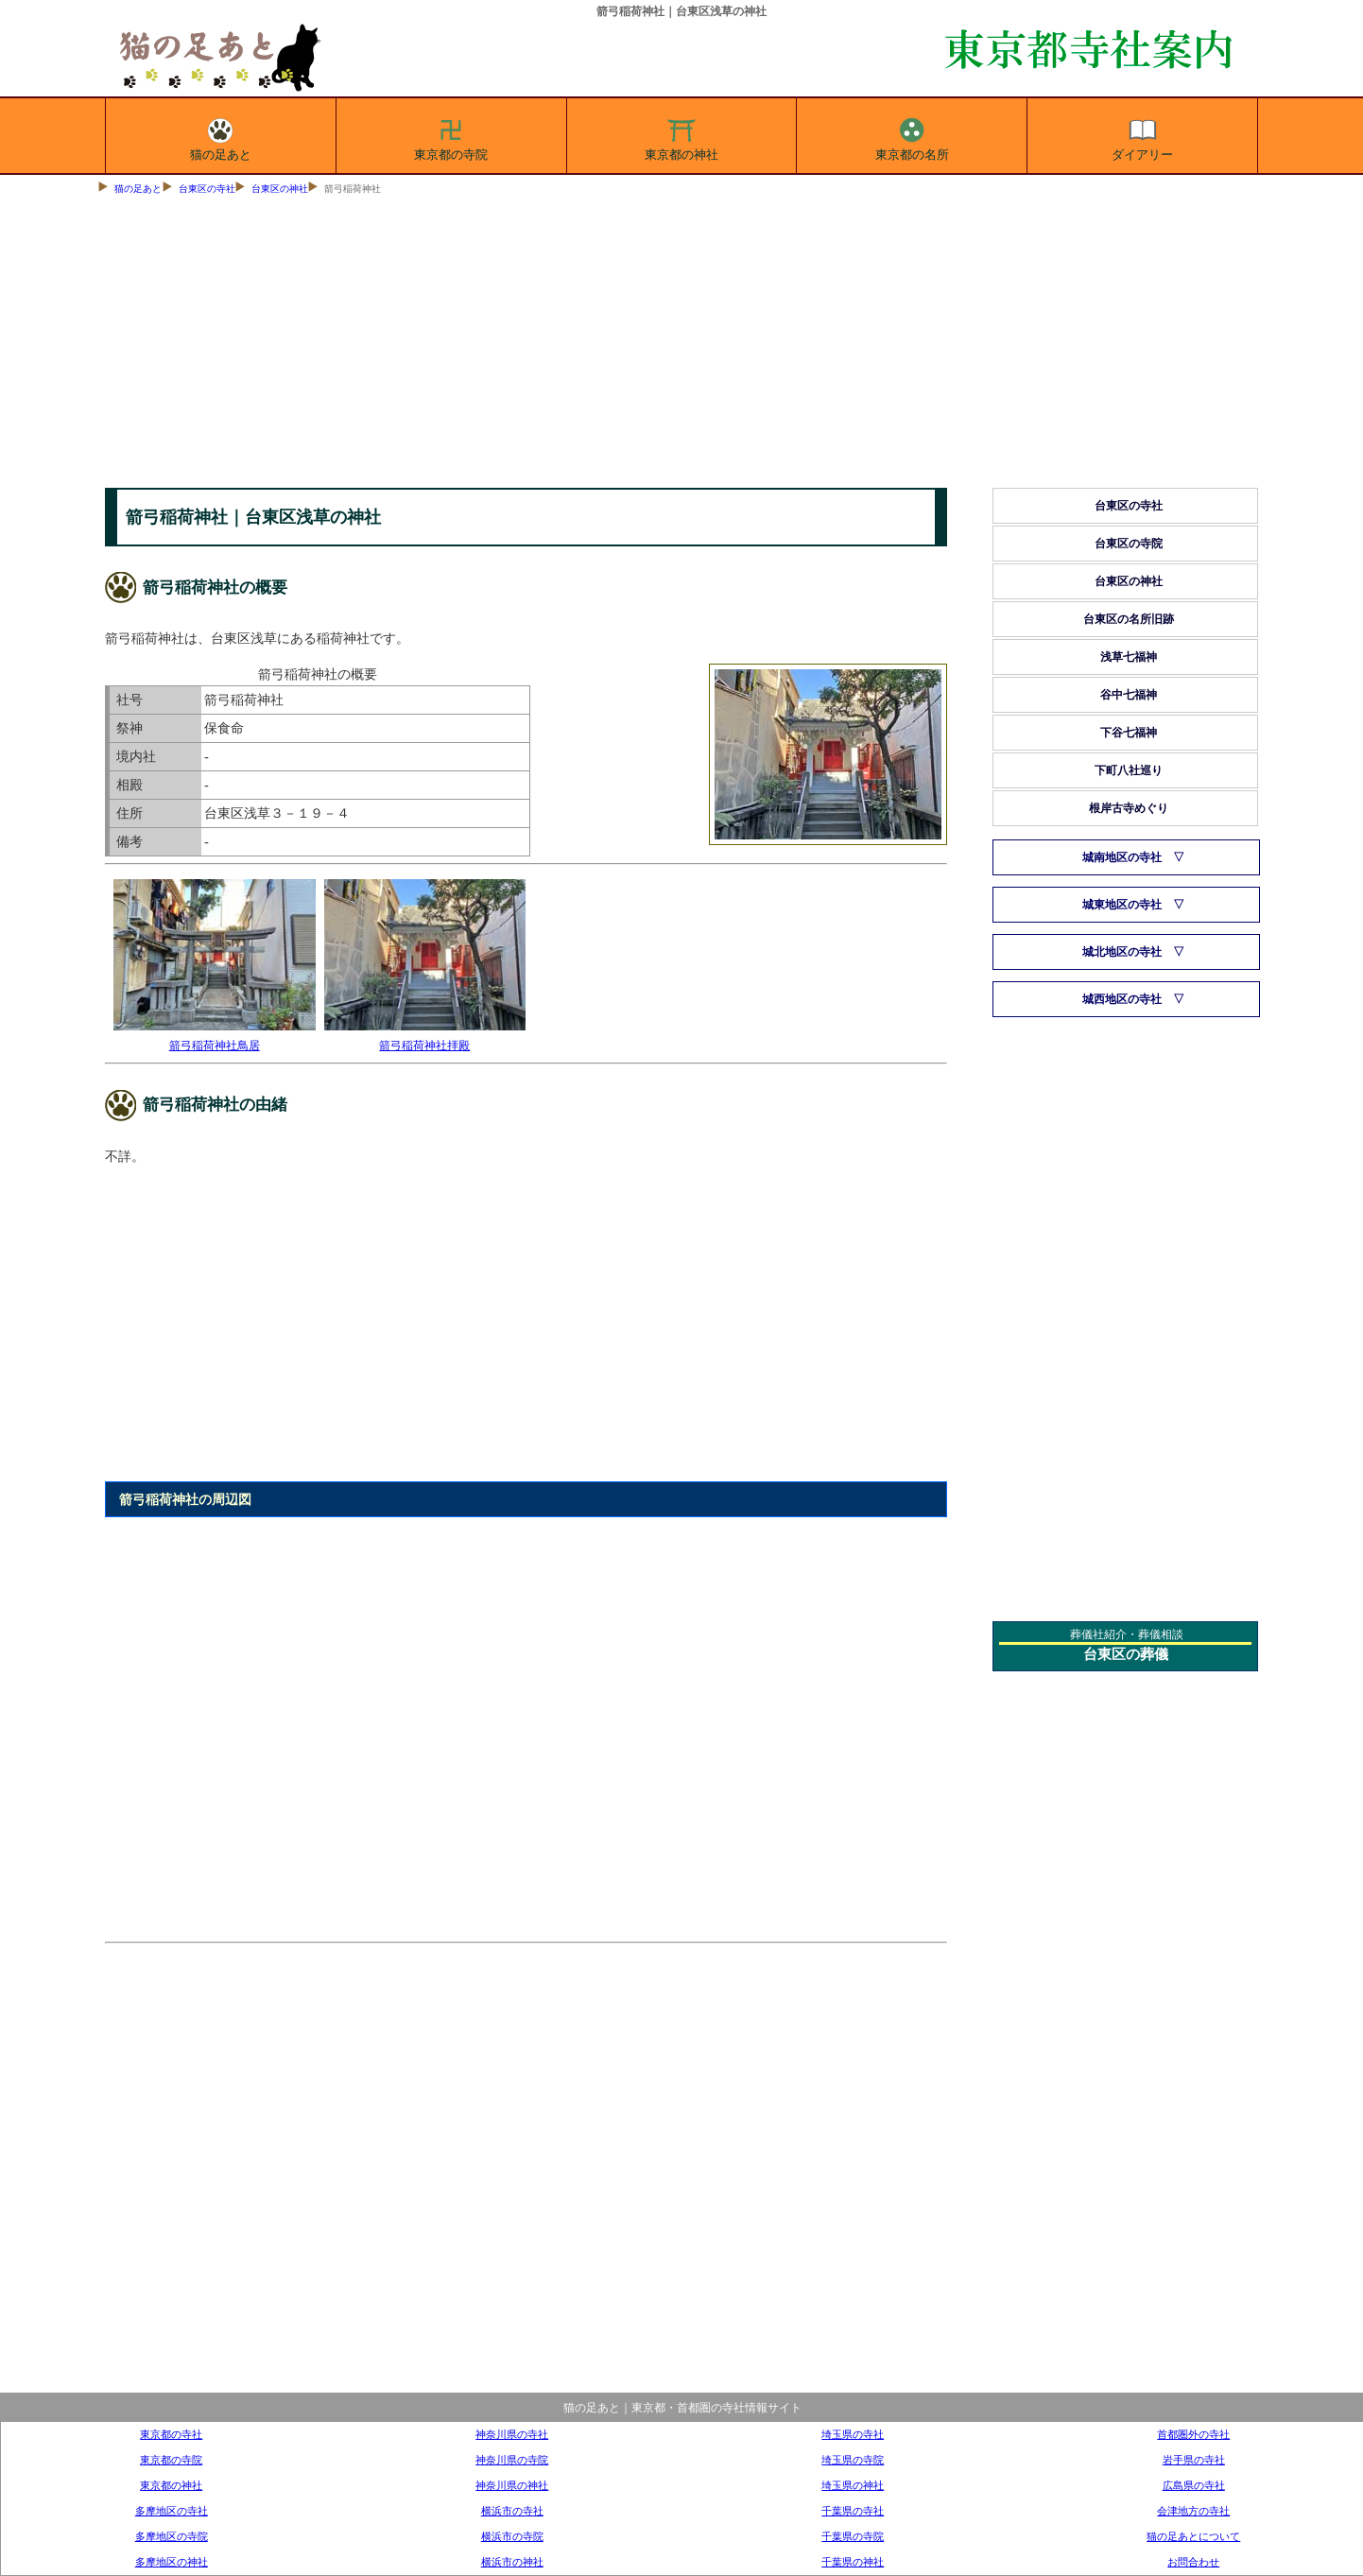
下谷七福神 (1128, 732)
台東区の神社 (279, 188)
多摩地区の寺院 (171, 2536)
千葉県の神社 (852, 2561)
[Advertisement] (681, 346)
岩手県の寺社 (1194, 2459)
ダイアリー (1142, 136)
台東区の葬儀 (1125, 1654)
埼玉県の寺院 (852, 2459)
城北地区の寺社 (1122, 952)
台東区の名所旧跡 (1128, 619)
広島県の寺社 (1194, 2485)
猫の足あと (220, 136)
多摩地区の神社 (171, 2561)
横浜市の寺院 (512, 2536)
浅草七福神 (1128, 657)
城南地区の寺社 (1122, 857)
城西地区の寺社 (1122, 999)
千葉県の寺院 (852, 2536)
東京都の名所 (912, 136)
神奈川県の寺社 (511, 2434)
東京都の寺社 (171, 2434)
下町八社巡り (1129, 770)
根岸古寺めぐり (1128, 808)
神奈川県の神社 (511, 2485)
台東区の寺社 (207, 188)
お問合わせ (1193, 2561)
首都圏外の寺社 (1193, 2434)
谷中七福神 (1128, 694)
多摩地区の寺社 (171, 2510)
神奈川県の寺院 (511, 2459)
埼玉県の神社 (852, 2485)
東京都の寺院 (451, 136)
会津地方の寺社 (1193, 2510)
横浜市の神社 (512, 2561)
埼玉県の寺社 (852, 2434)
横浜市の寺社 (512, 2510)
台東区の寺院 (1129, 543)
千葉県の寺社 (852, 2510)
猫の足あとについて (1193, 2536)
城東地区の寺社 (1122, 904)
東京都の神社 (681, 136)
